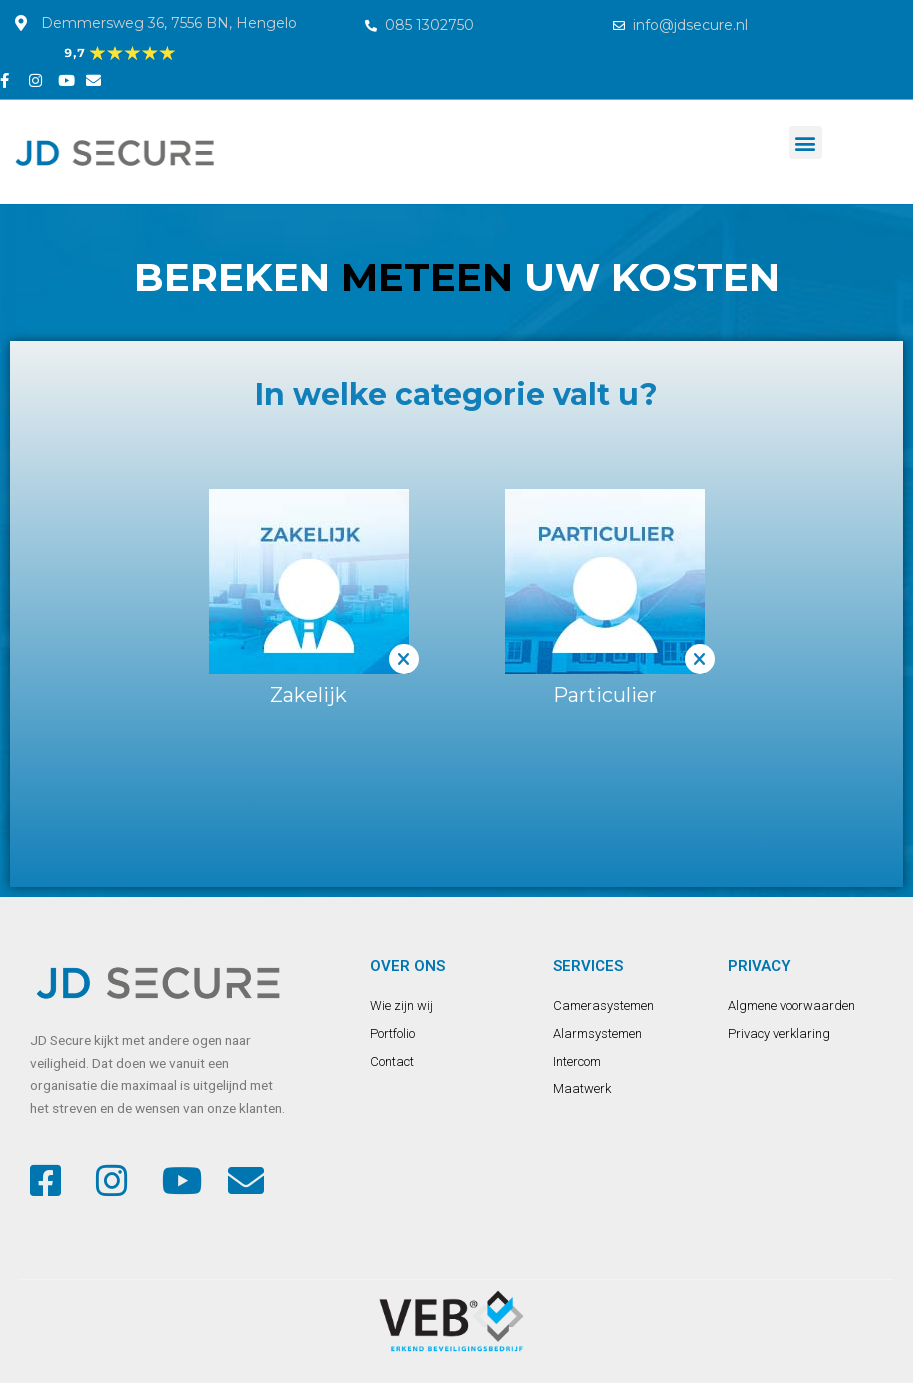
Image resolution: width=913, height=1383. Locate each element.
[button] (805, 142)
